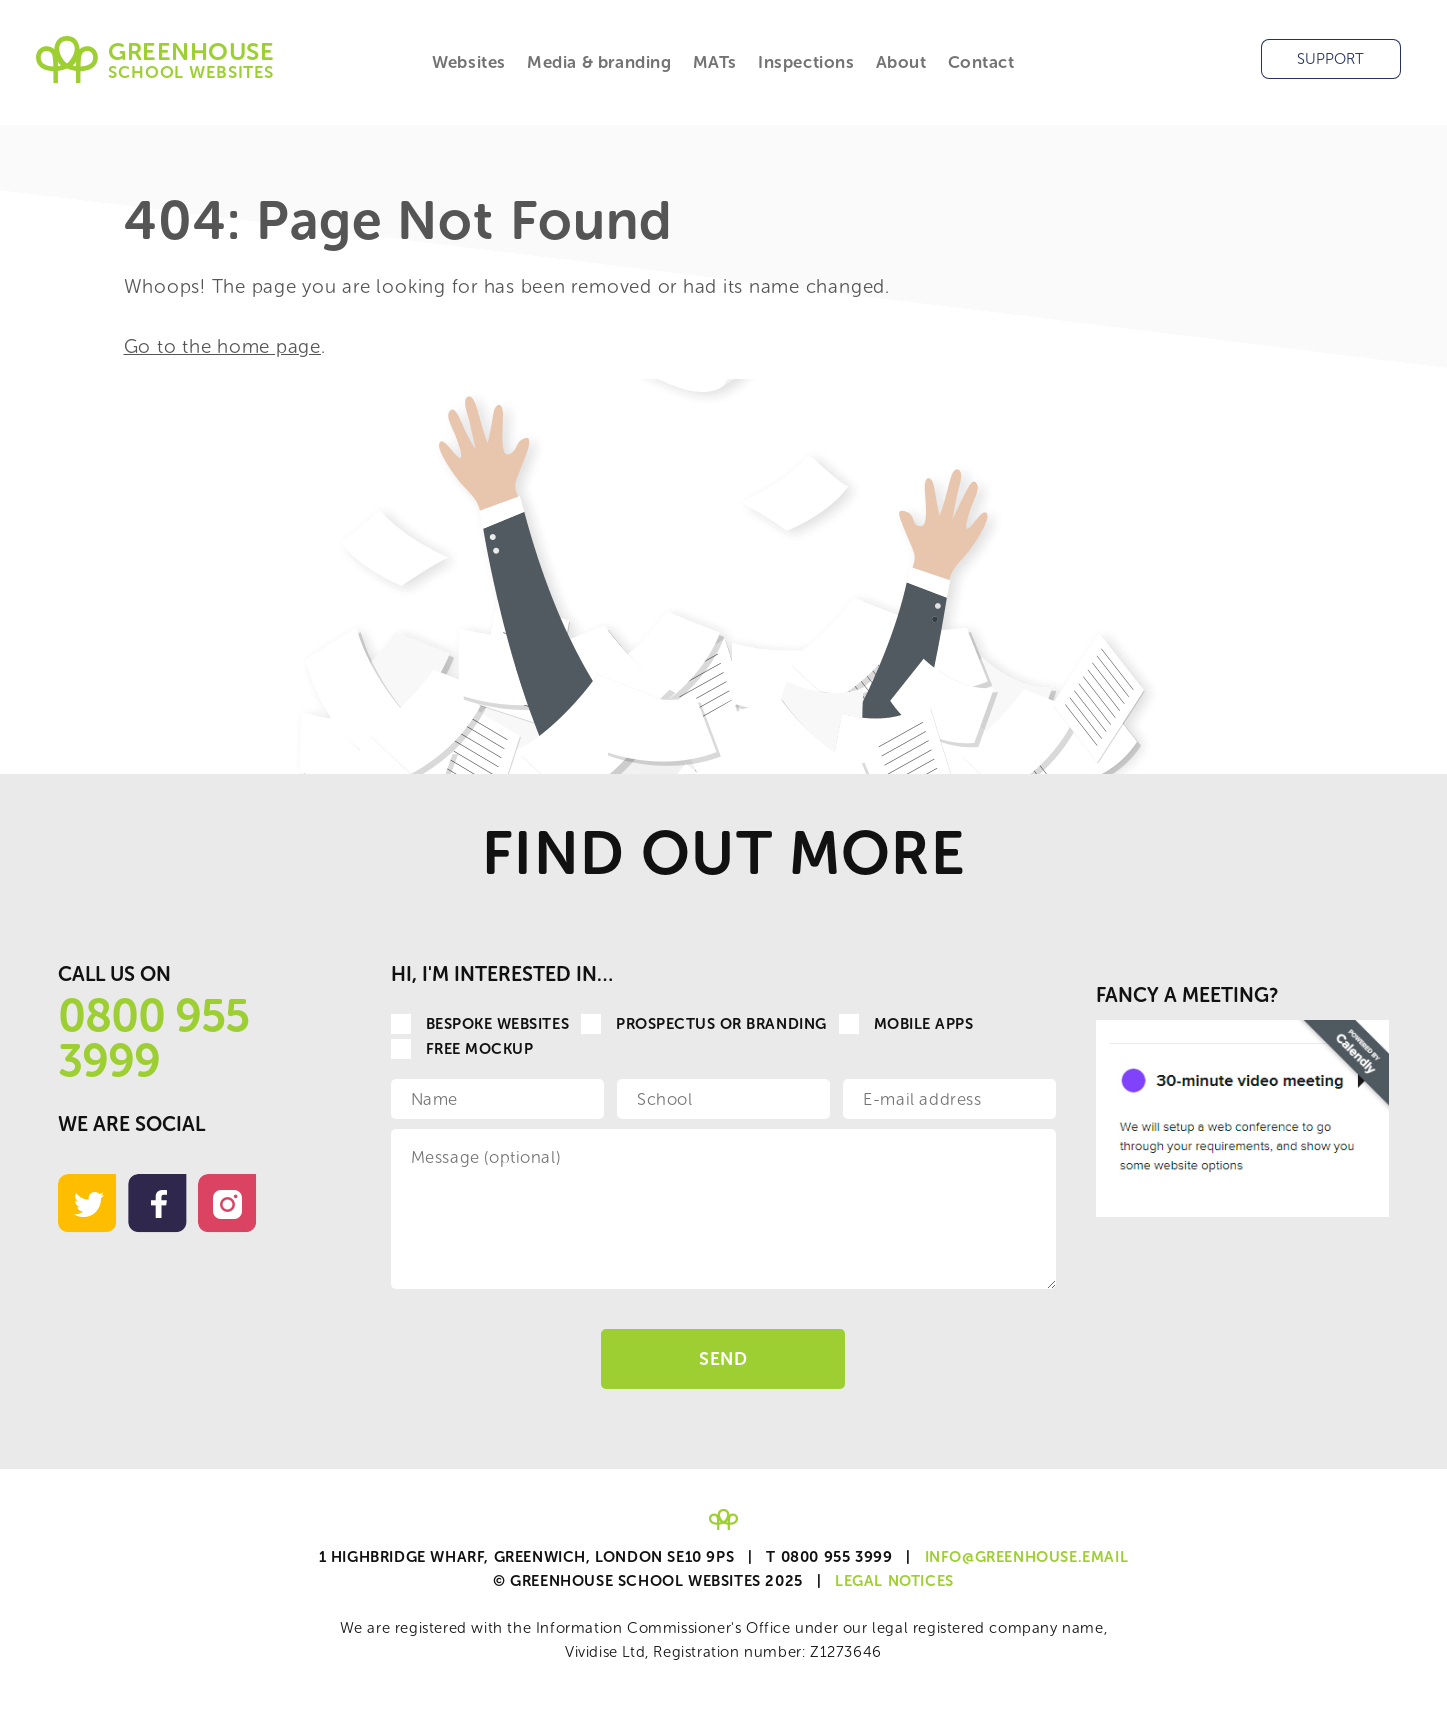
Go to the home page (222, 346)
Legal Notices (894, 1581)
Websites (469, 62)
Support (1330, 59)
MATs (715, 62)
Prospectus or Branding (704, 1024)
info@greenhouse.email (1027, 1557)
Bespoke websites (480, 1024)
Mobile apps (906, 1024)
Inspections (806, 62)
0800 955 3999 (153, 1038)
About (901, 62)
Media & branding (599, 62)
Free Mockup (462, 1049)
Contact (981, 62)
